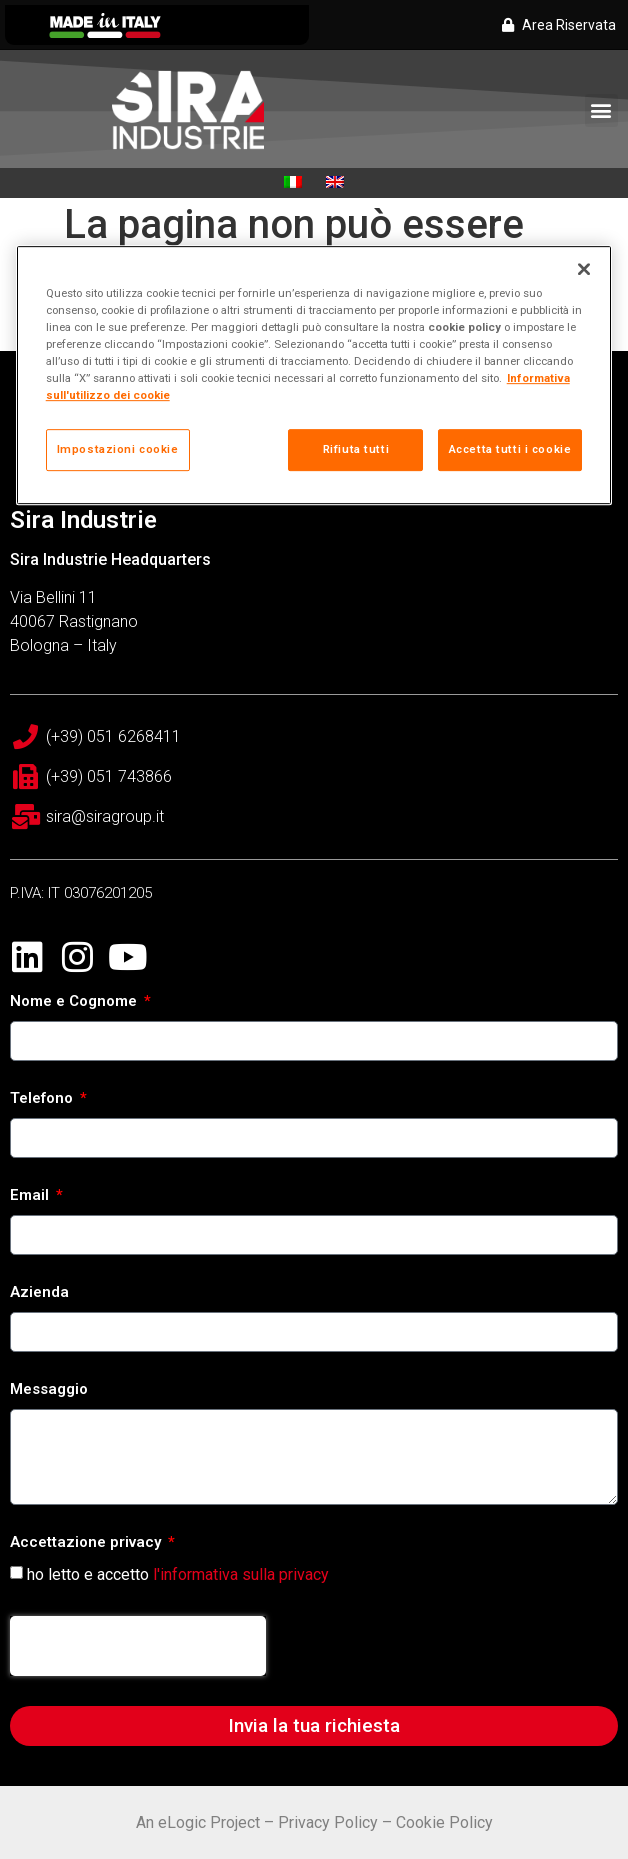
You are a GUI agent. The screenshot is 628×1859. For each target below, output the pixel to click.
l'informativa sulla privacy (241, 1574)
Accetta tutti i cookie (510, 449)
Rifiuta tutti (356, 449)
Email (31, 1196)
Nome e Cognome (75, 1002)
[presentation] (138, 1646)
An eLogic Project (198, 1822)
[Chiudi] (584, 269)
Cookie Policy (444, 1822)
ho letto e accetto (178, 1574)
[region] (314, 375)
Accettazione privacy (87, 1543)
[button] (601, 110)
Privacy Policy (328, 1822)
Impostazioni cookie (118, 449)
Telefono (43, 1099)
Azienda (39, 1293)
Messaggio (49, 1390)
